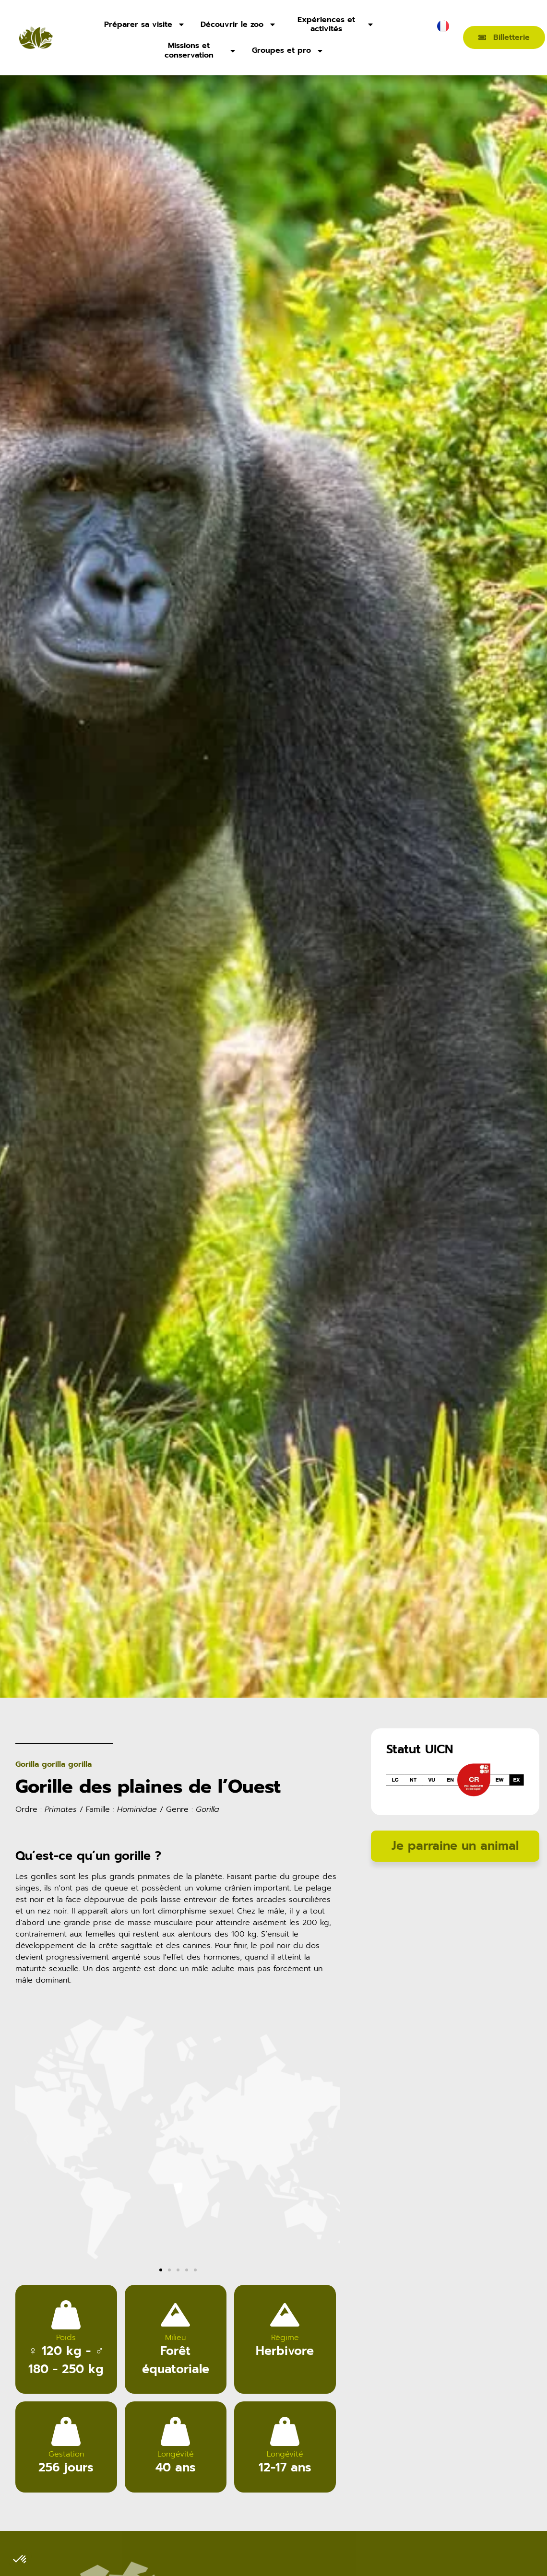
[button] (26, 2164)
